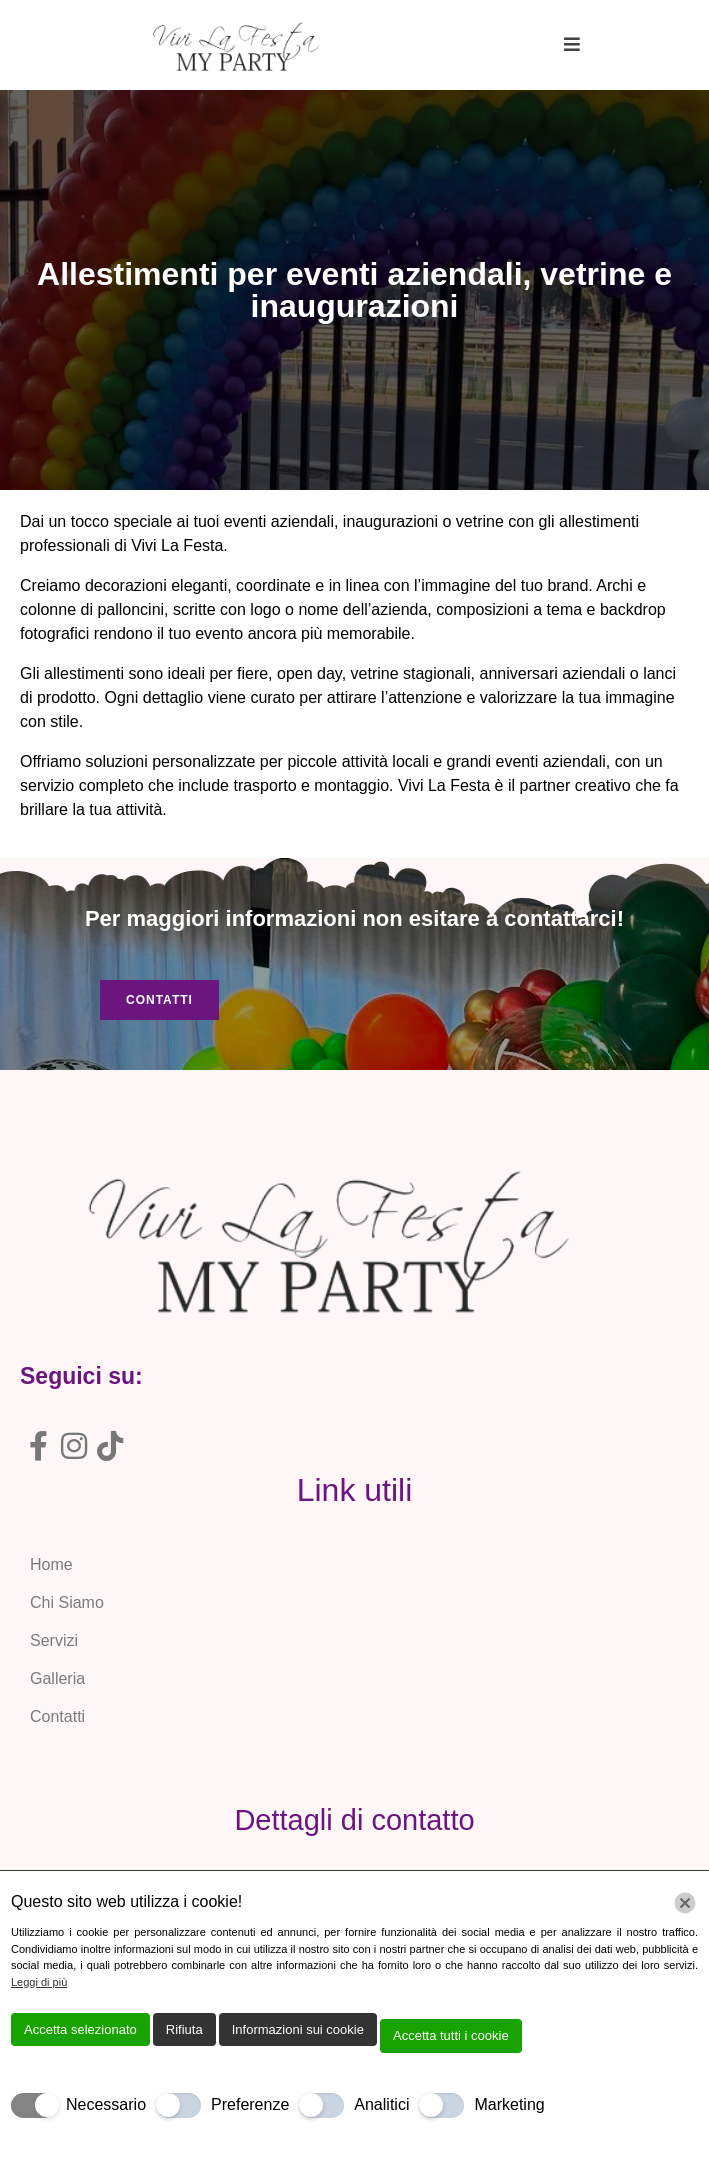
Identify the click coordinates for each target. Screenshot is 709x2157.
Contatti (57, 1716)
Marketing (509, 2104)
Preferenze (250, 2104)
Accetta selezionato (80, 2029)
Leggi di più (39, 1982)
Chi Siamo (67, 1602)
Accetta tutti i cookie (451, 2035)
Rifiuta (184, 2029)
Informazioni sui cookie (298, 2029)
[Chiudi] (685, 1903)
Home (51, 1564)
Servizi (54, 1640)
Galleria (57, 1678)
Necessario (106, 2104)
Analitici (381, 2104)
